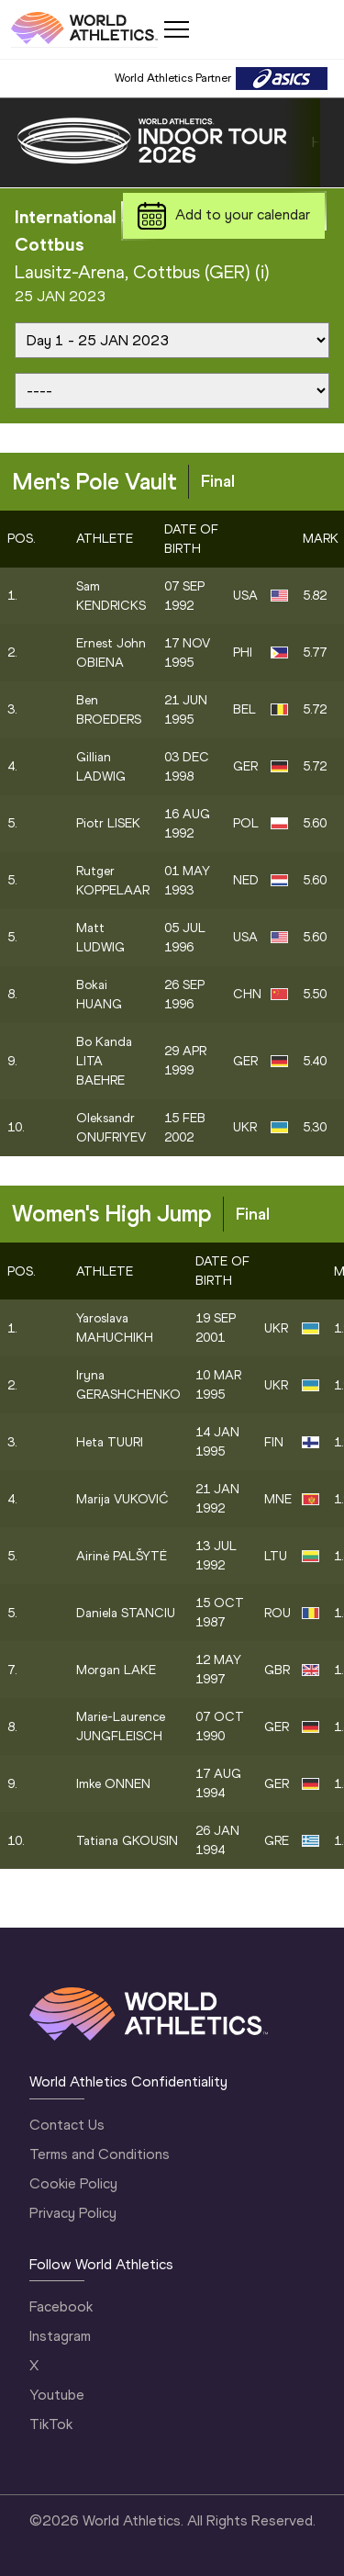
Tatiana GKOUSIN (127, 1841)
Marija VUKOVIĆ (122, 1499)
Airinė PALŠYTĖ (121, 1556)
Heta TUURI (109, 1442)
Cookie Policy (73, 2183)
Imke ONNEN (113, 1784)
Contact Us (67, 2124)
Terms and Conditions (99, 2154)
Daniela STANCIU (125, 1613)
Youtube (56, 2394)
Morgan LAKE (116, 1670)
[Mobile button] (176, 29)
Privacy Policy (73, 2213)
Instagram (60, 2336)
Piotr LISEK (108, 823)
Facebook (61, 2306)
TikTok (50, 2424)
